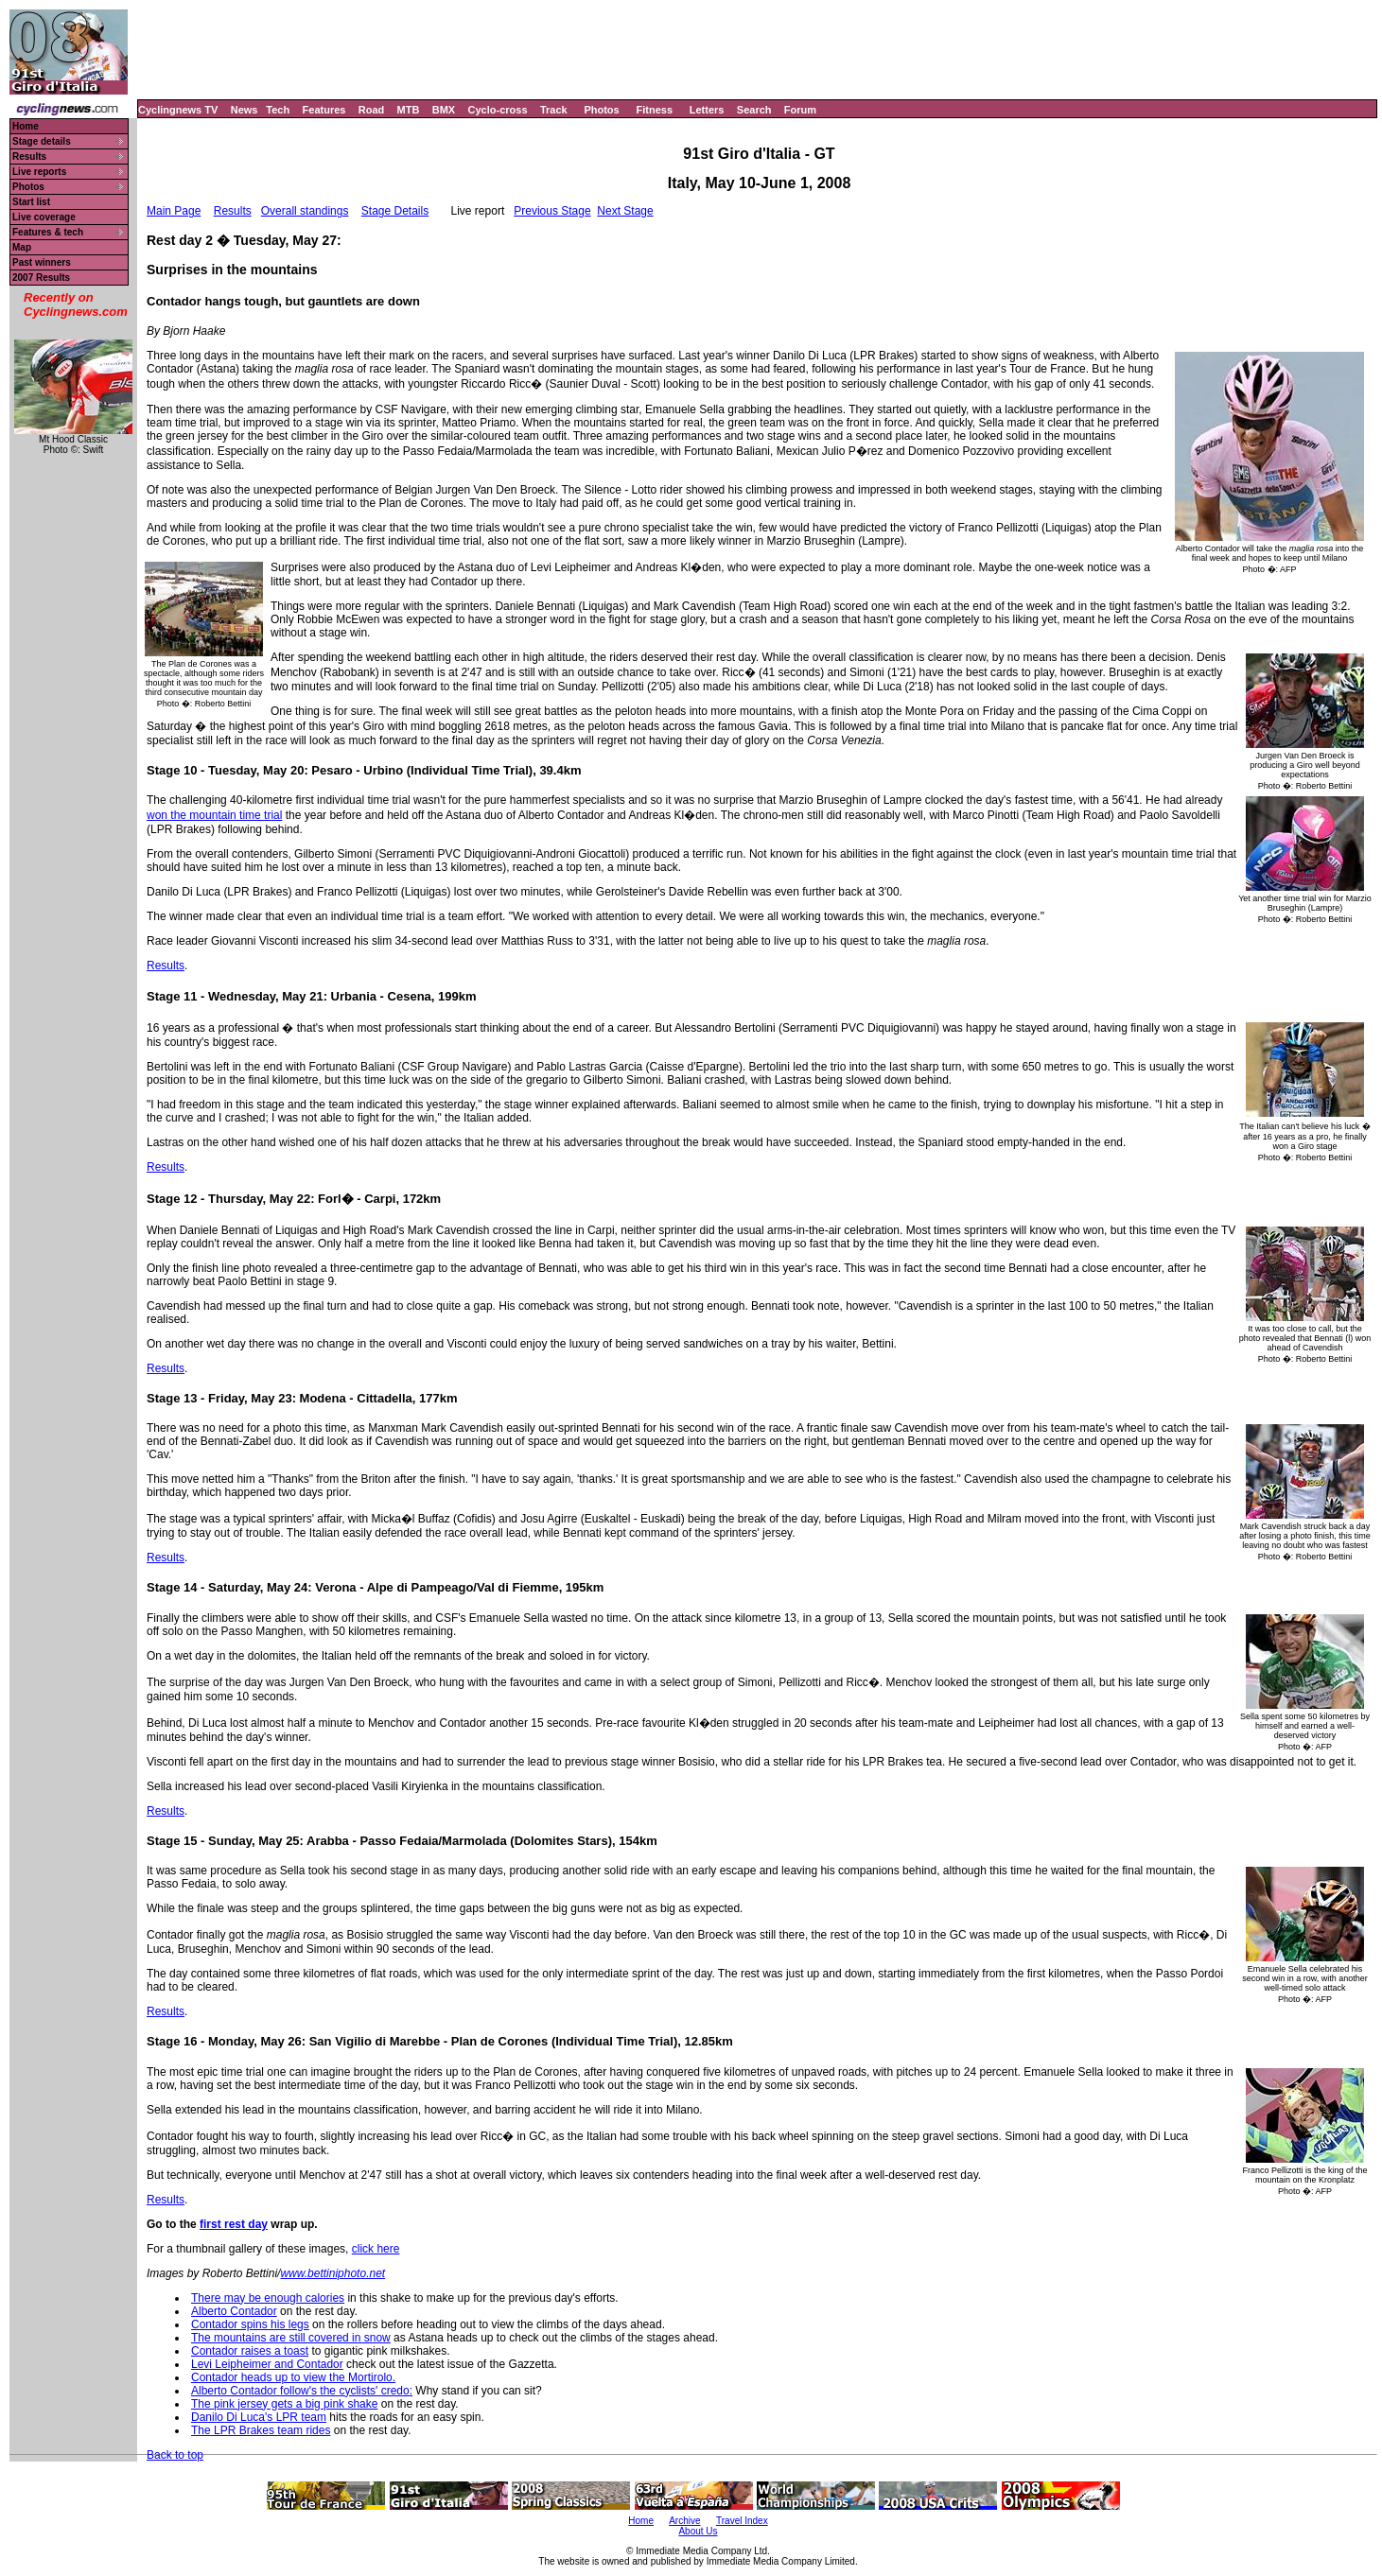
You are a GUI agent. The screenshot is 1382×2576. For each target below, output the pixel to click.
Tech (277, 109)
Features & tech (47, 232)
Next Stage (625, 211)
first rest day (234, 2224)
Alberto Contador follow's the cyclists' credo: (301, 2390)
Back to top (175, 2455)
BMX (443, 109)
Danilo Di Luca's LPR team (258, 2417)
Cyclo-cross (498, 109)
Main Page (174, 211)
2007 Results (41, 277)
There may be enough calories (267, 2298)
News (244, 109)
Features (324, 109)
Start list (31, 202)
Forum (800, 109)
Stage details (41, 141)
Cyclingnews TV (178, 109)
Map (21, 247)
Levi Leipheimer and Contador (267, 2364)
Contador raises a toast (249, 2351)
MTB (408, 109)
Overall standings (305, 211)
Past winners (41, 262)
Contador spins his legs (250, 2324)
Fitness (654, 109)
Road (372, 109)
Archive (684, 2520)
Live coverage (44, 217)
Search (754, 109)
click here (376, 2248)
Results (29, 156)
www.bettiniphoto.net (332, 2273)
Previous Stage (552, 211)
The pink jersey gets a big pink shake (284, 2404)
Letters (707, 109)
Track (554, 109)
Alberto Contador (234, 2311)
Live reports (39, 171)
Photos (601, 109)
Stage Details (395, 211)
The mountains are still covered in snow (291, 2337)
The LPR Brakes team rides (260, 2430)
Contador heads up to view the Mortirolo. (293, 2377)
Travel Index (742, 2520)
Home (25, 126)
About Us (697, 2531)
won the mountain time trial (214, 815)
